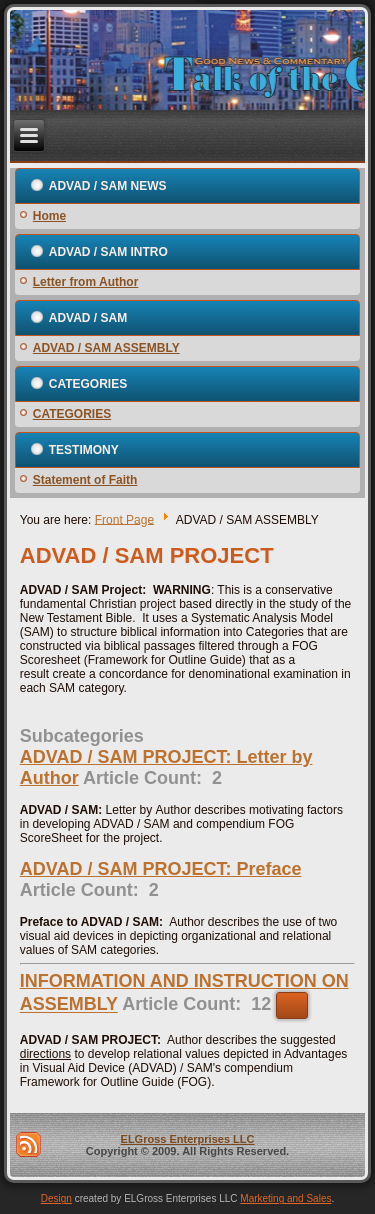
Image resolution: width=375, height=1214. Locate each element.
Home (49, 216)
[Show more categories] (292, 1005)
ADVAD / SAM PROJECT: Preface (161, 869)
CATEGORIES (72, 414)
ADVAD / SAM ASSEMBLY (106, 348)
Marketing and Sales (285, 1198)
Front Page (124, 519)
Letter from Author (86, 282)
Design (56, 1198)
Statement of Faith (85, 480)
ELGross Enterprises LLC (188, 1139)
